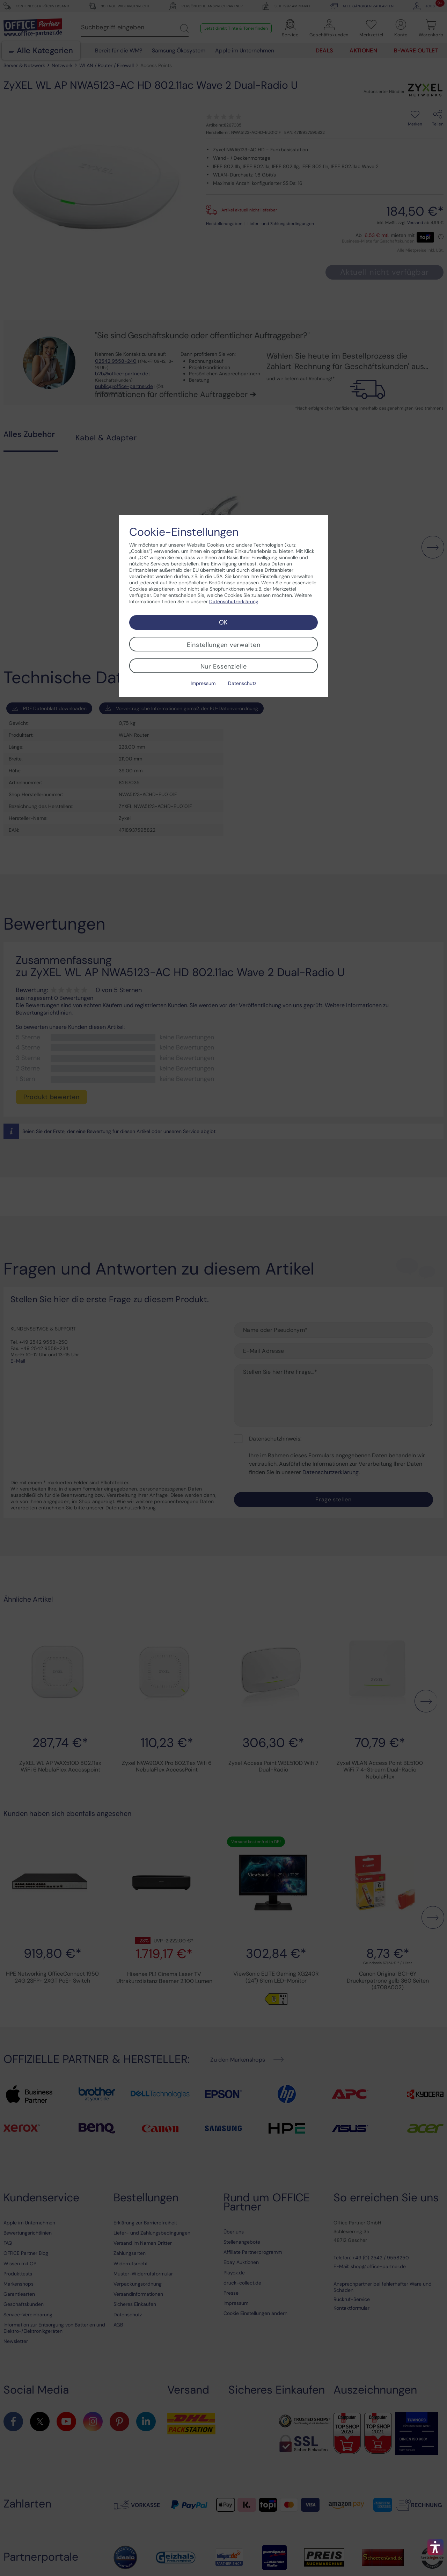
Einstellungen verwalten (224, 645)
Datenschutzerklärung (233, 601)
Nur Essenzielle (223, 666)
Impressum (203, 683)
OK (223, 622)
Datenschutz (242, 683)
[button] (435, 2547)
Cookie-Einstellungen (184, 532)
